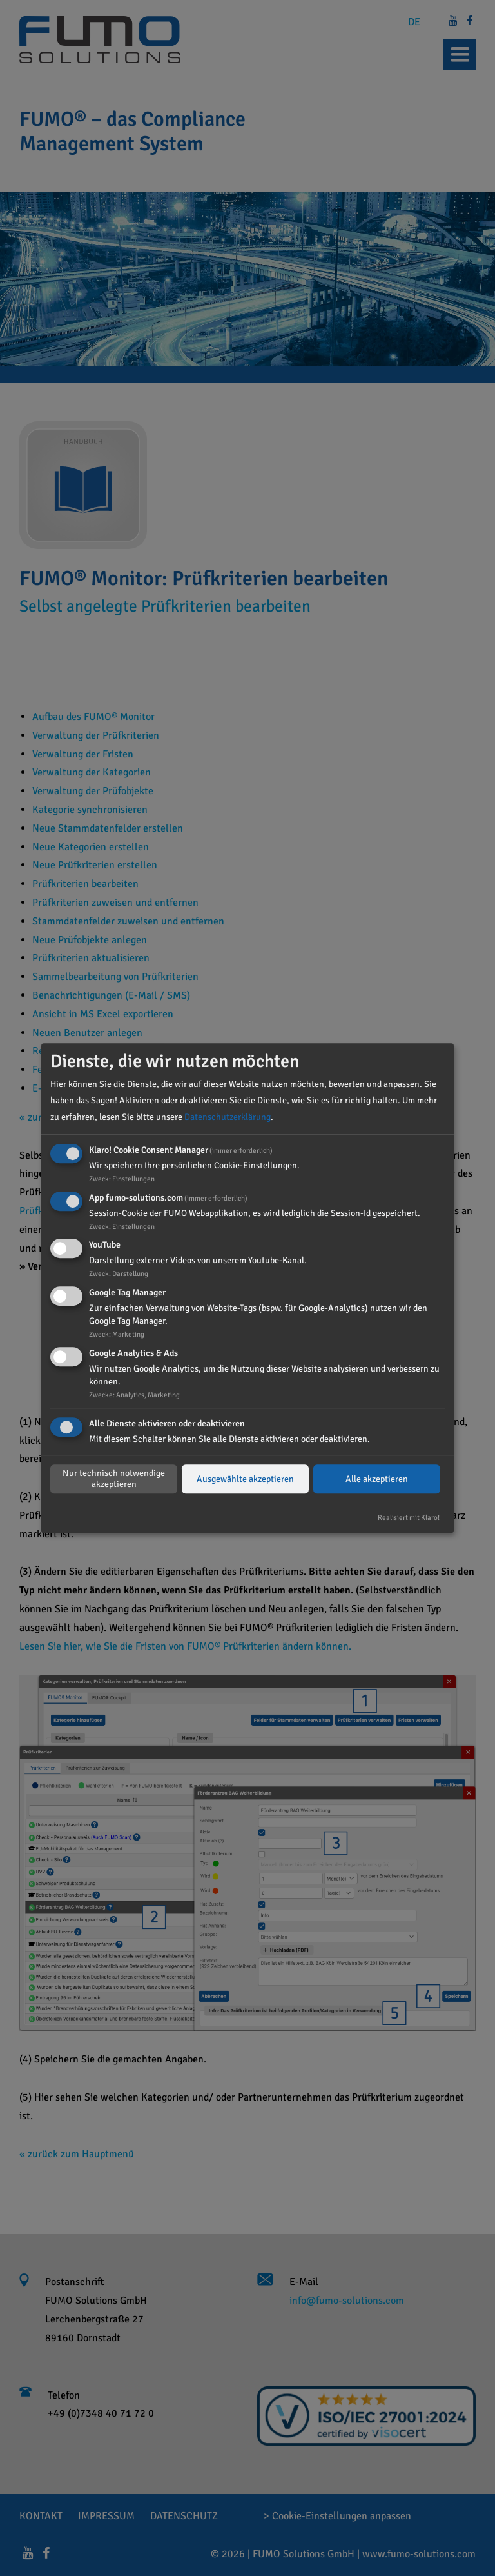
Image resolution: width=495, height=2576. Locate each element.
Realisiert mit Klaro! (409, 1517)
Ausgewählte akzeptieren (245, 1478)
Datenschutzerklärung (227, 1117)
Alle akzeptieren (376, 1478)
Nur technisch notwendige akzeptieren (114, 1479)
